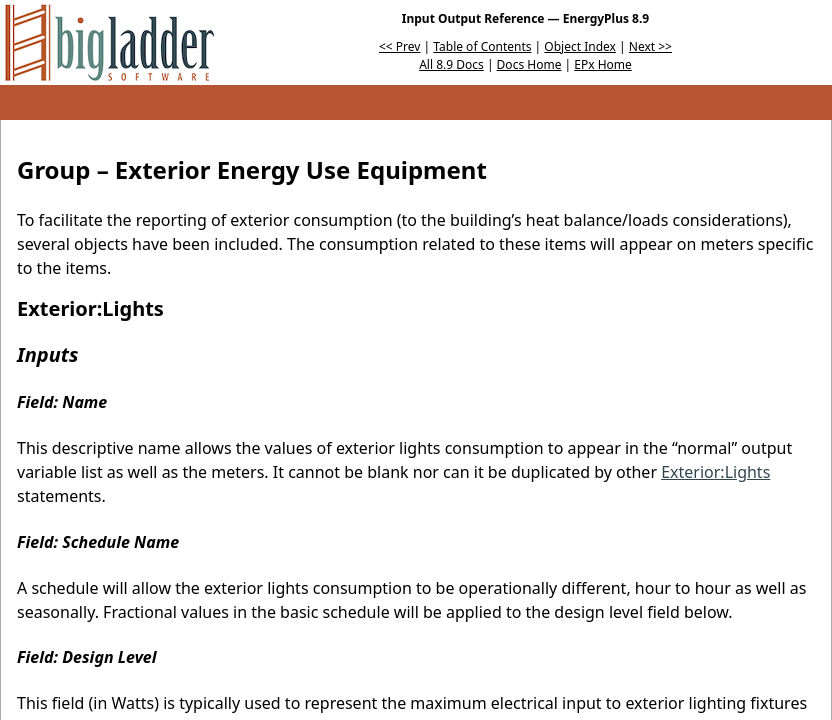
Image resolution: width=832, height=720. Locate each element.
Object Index (580, 46)
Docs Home (529, 64)
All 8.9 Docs (451, 64)
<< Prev (399, 46)
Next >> (650, 46)
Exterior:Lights (715, 472)
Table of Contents (482, 46)
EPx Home (603, 64)
